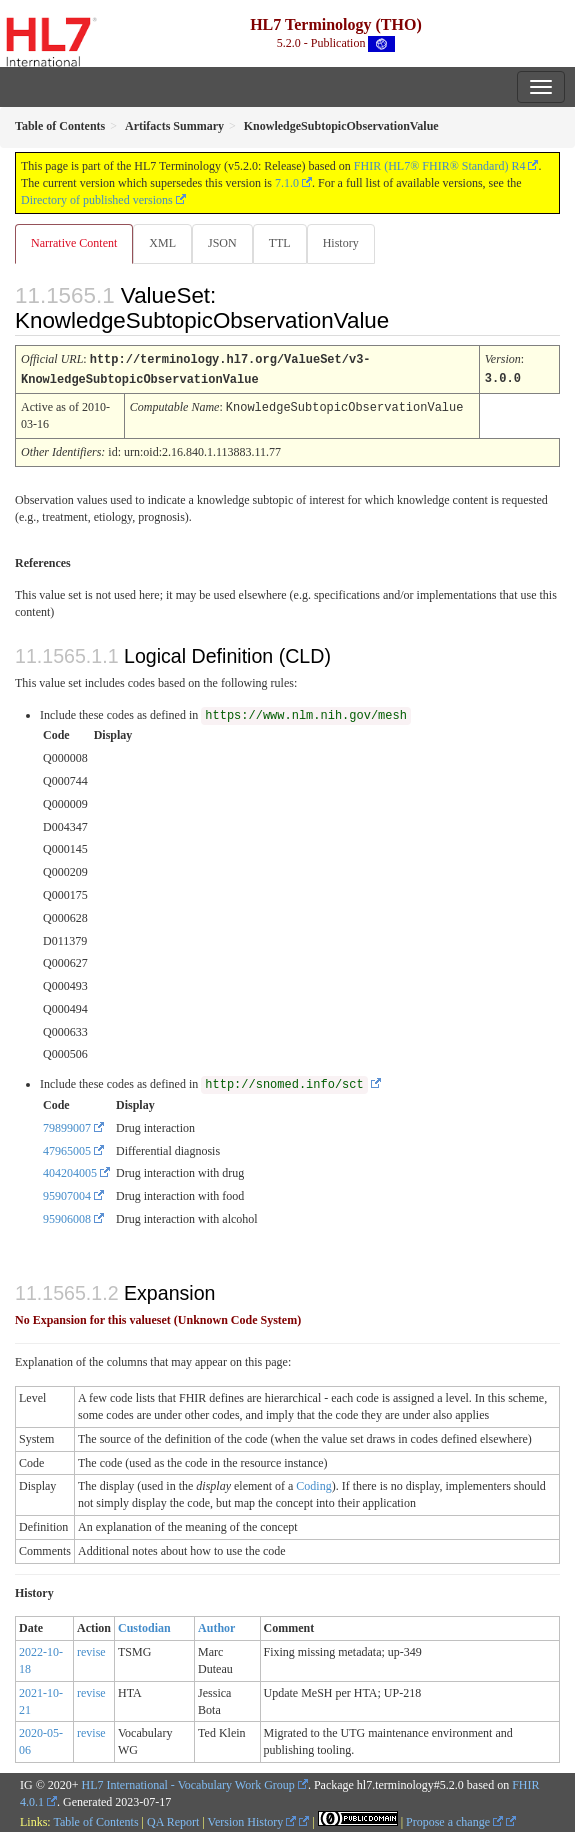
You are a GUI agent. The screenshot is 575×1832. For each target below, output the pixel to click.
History (341, 243)
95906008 (67, 1217)
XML (162, 243)
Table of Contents (95, 1820)
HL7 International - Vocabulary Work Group (188, 1783)
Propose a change (454, 1820)
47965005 (67, 1149)
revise (91, 1650)
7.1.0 (287, 183)
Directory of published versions (97, 200)
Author (216, 1626)
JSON (222, 243)
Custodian (144, 1626)
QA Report (173, 1820)
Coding (313, 1484)
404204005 (70, 1171)
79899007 (67, 1126)
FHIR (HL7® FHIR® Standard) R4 (440, 166)
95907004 (67, 1194)
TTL (280, 243)
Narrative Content (74, 243)
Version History (252, 1820)
